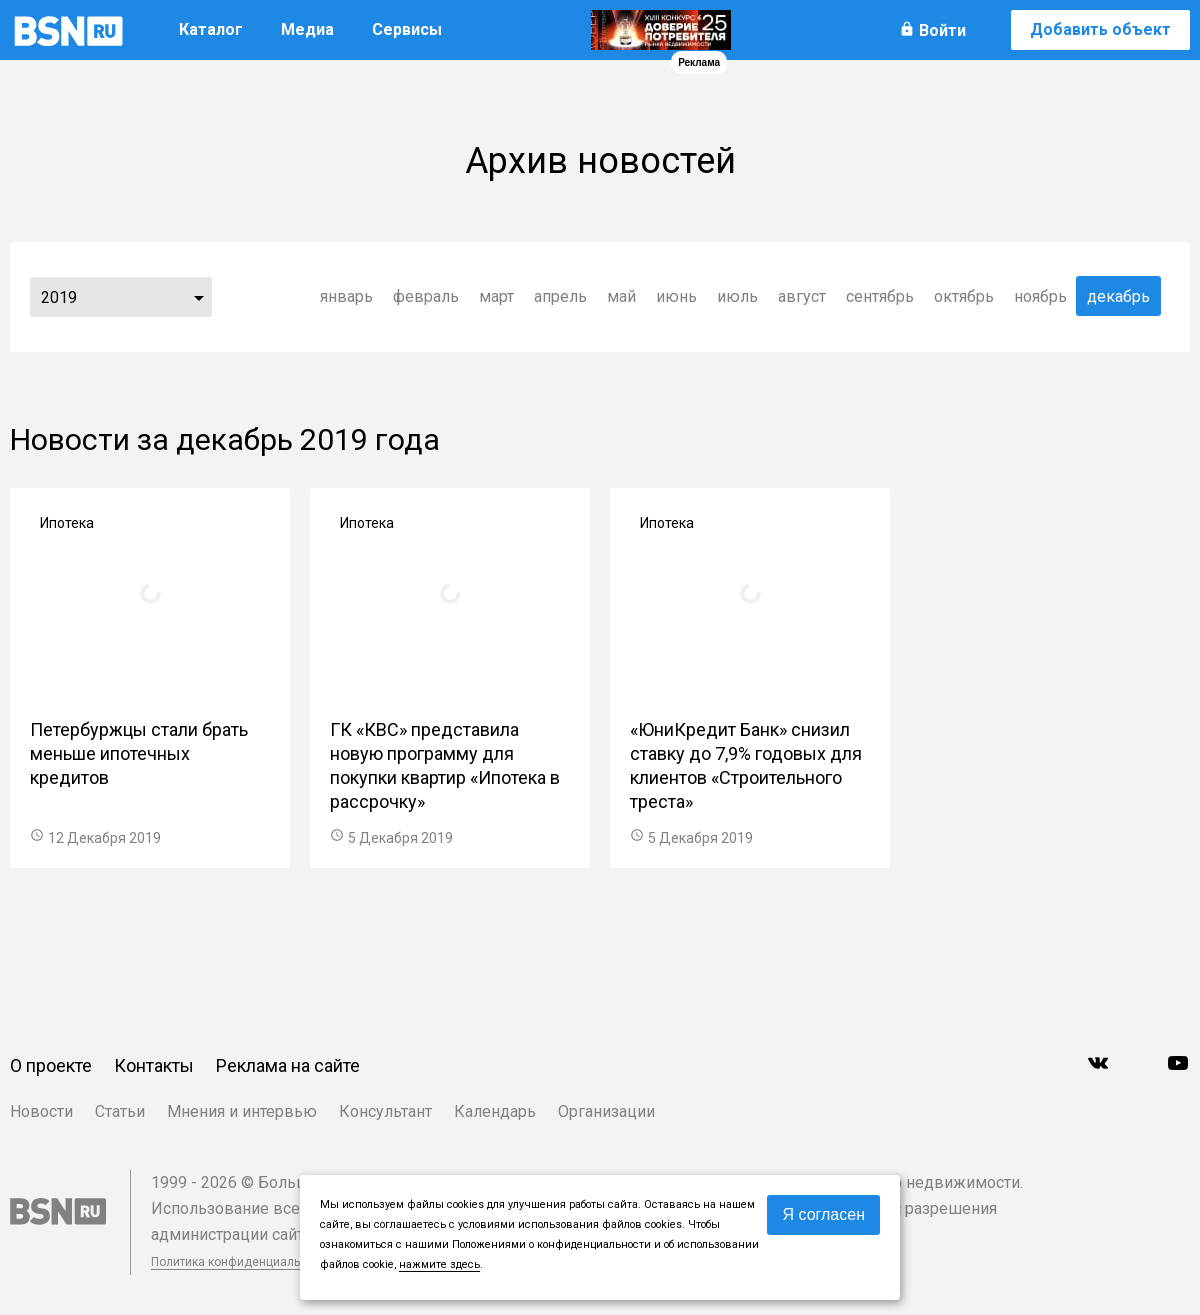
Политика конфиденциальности (242, 1262)
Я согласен (823, 1214)
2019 (59, 297)
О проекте (51, 1065)
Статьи (120, 1111)
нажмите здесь (439, 1264)
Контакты (154, 1065)
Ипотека (67, 523)
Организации (606, 1111)
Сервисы (407, 29)
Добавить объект (1100, 29)
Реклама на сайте (288, 1065)
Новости (41, 1111)
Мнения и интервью (242, 1111)
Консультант (385, 1111)
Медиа (307, 29)
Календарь (495, 1111)
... (199, 297)
